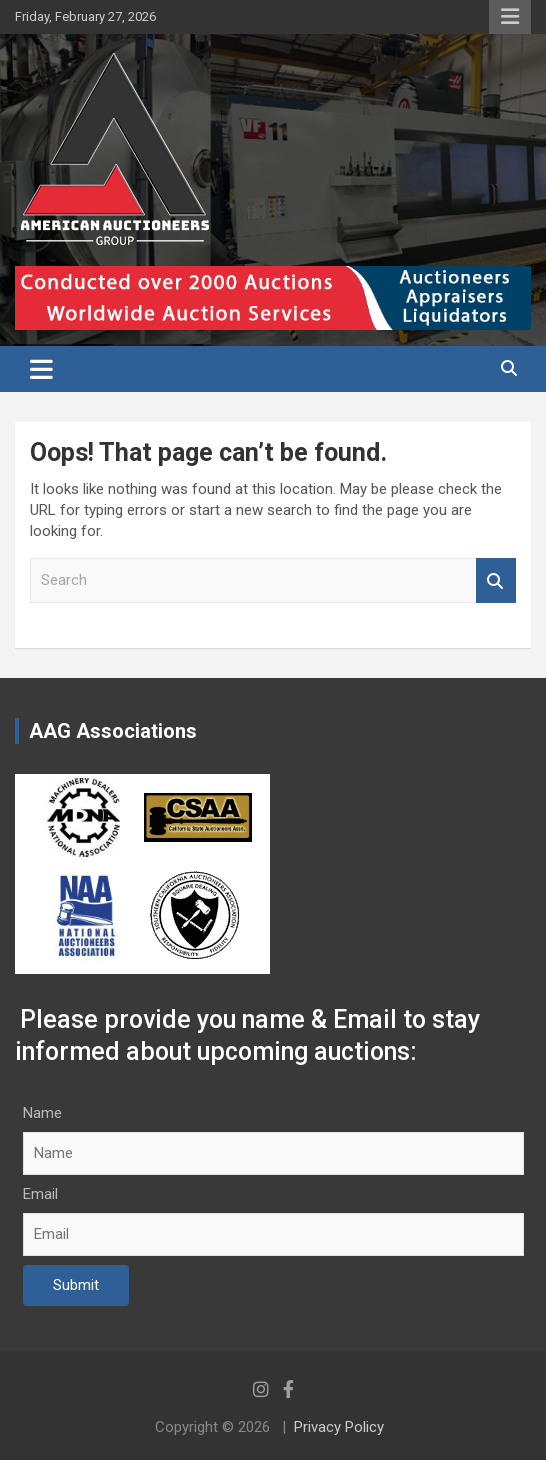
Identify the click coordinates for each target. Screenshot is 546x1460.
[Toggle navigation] (41, 369)
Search (496, 580)
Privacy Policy (339, 1427)
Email (40, 1194)
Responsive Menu (510, 17)
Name (42, 1113)
